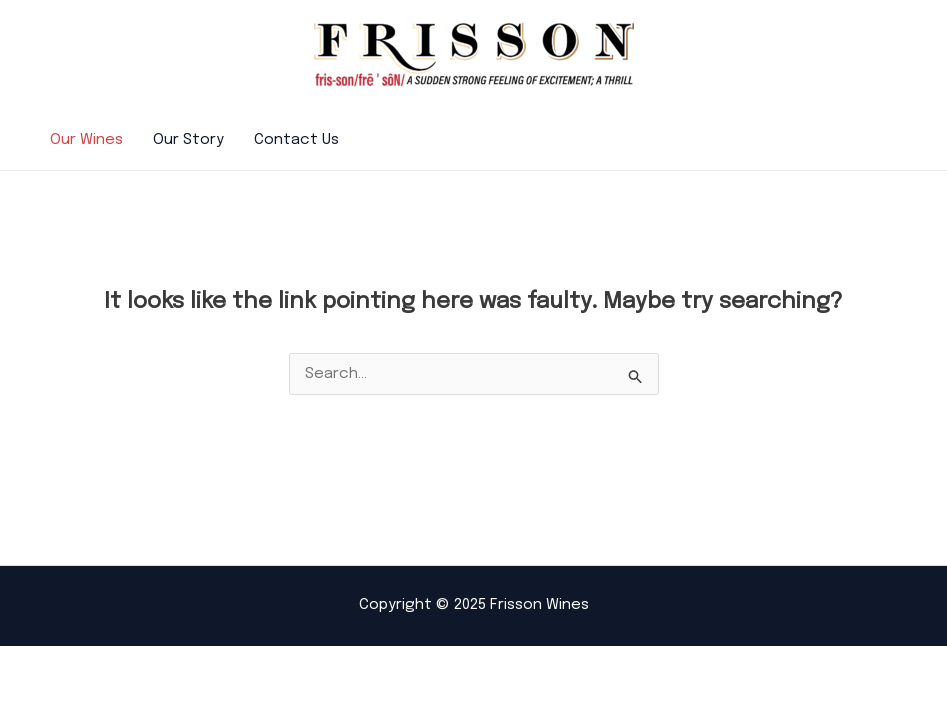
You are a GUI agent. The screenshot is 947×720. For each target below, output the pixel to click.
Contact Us (296, 140)
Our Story (188, 140)
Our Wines (86, 140)
